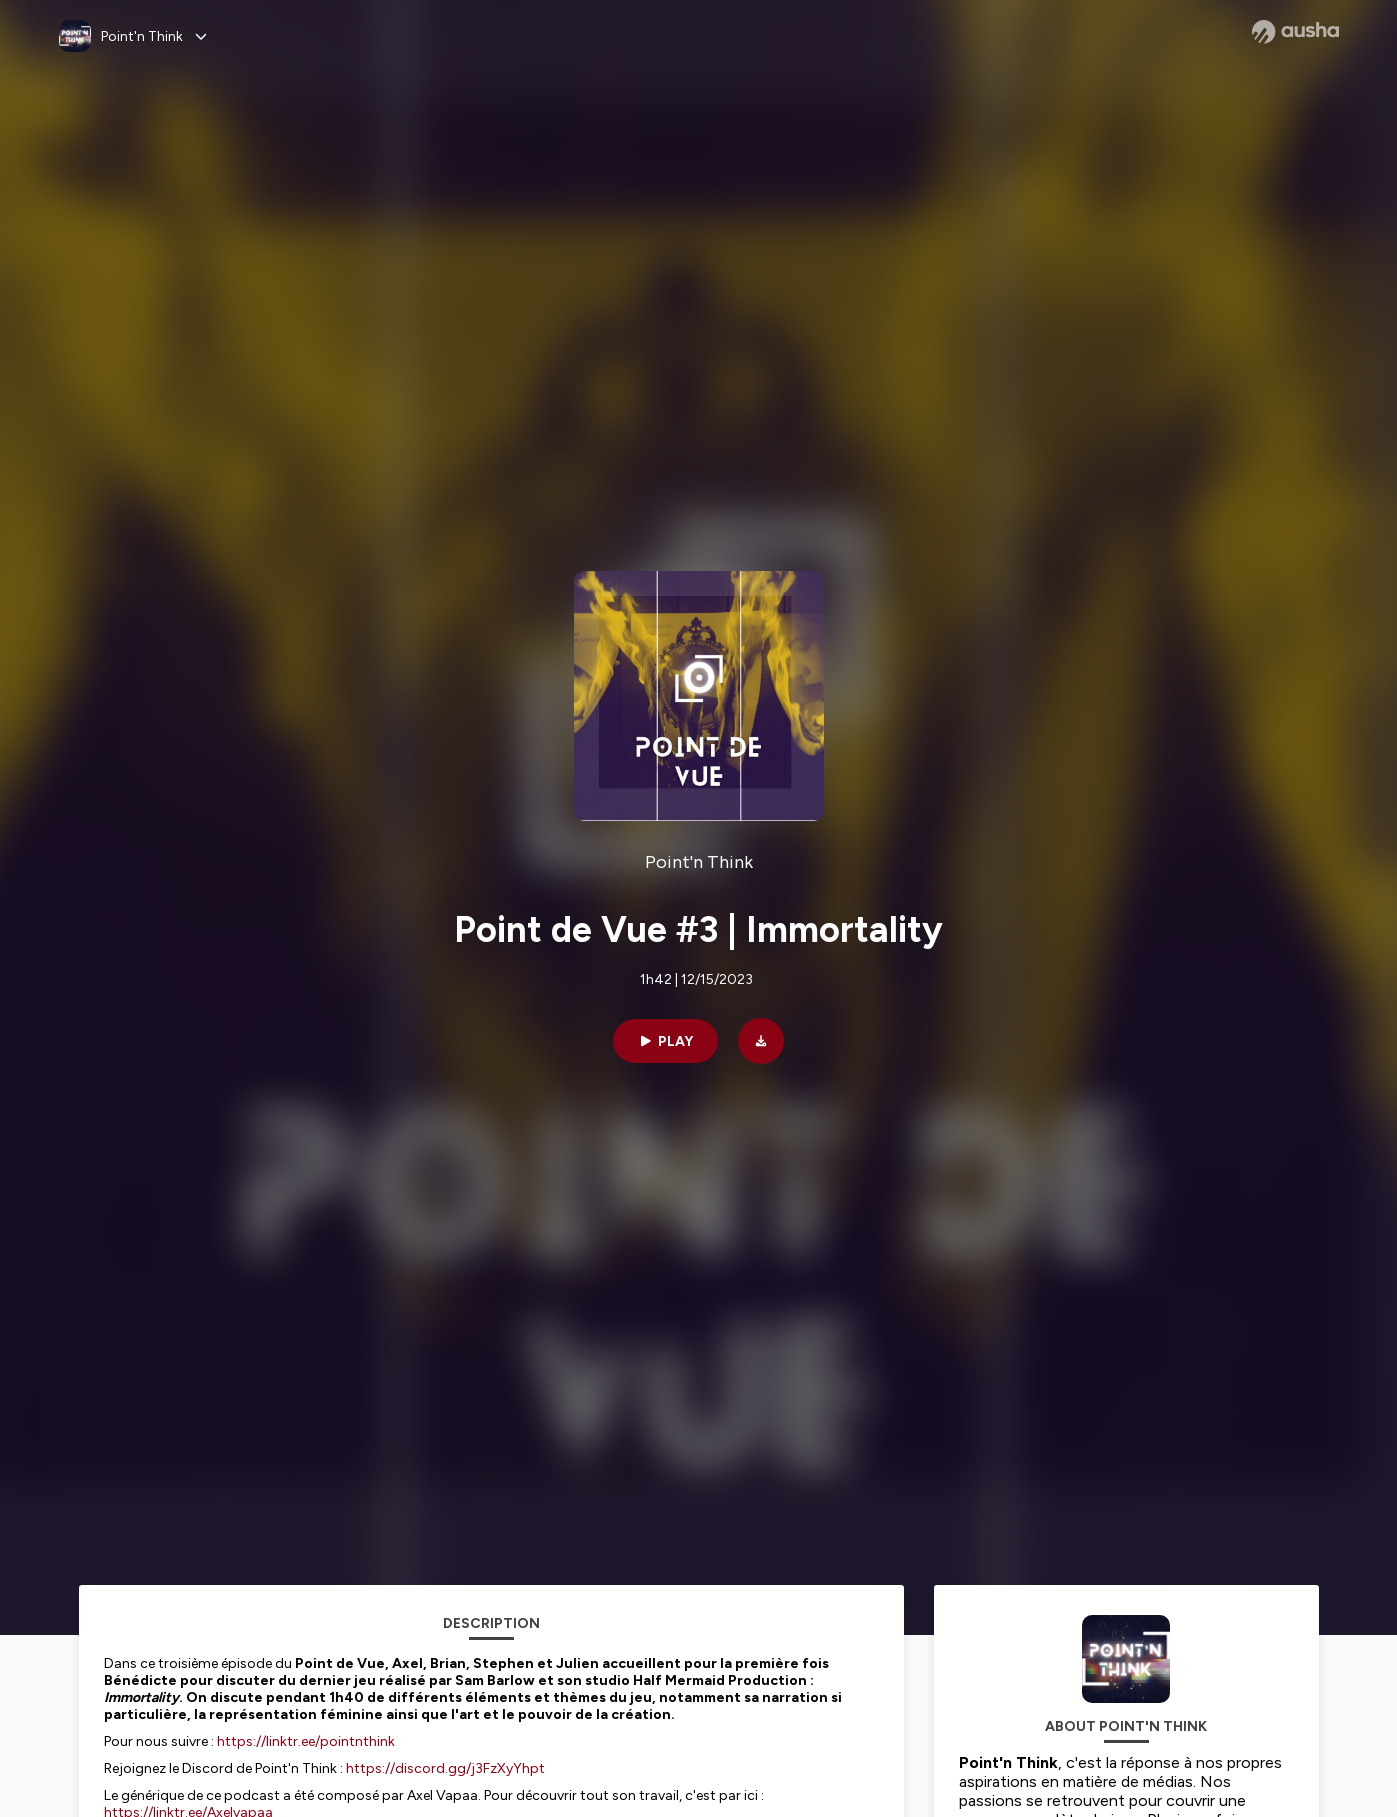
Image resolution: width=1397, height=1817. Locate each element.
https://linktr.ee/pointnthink (306, 1741)
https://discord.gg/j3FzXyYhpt (445, 1768)
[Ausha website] (1295, 32)
